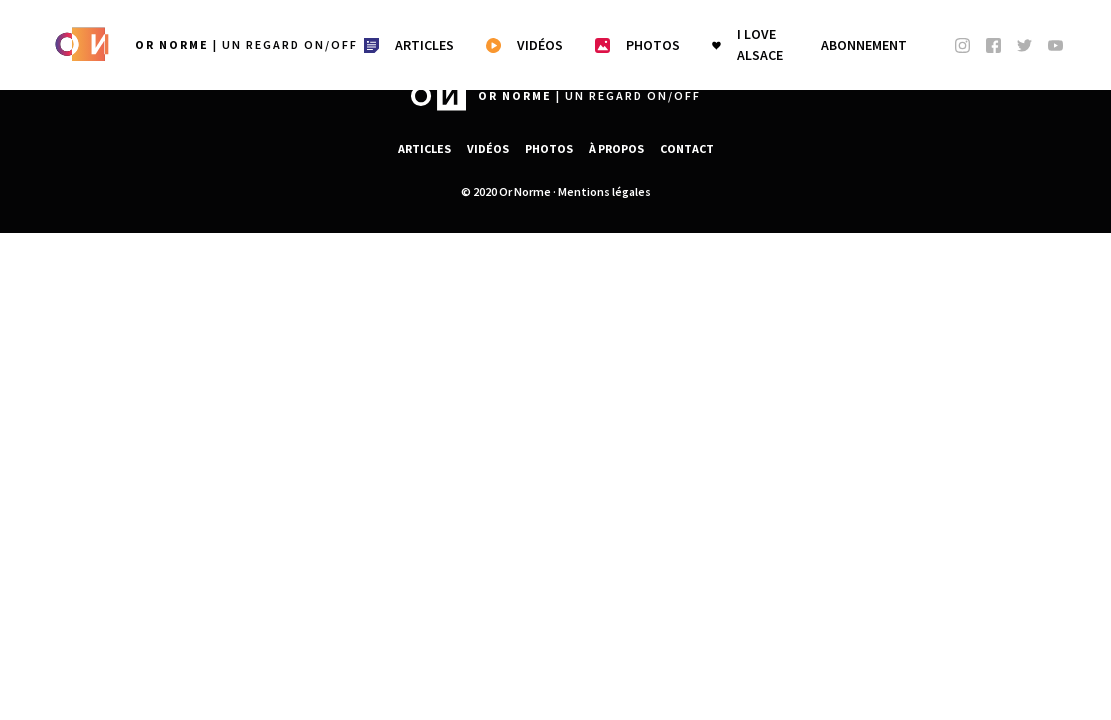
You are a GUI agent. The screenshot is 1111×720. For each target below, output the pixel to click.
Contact (687, 148)
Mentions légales (604, 191)
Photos (549, 148)
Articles (424, 148)
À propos (616, 148)
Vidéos (488, 148)
